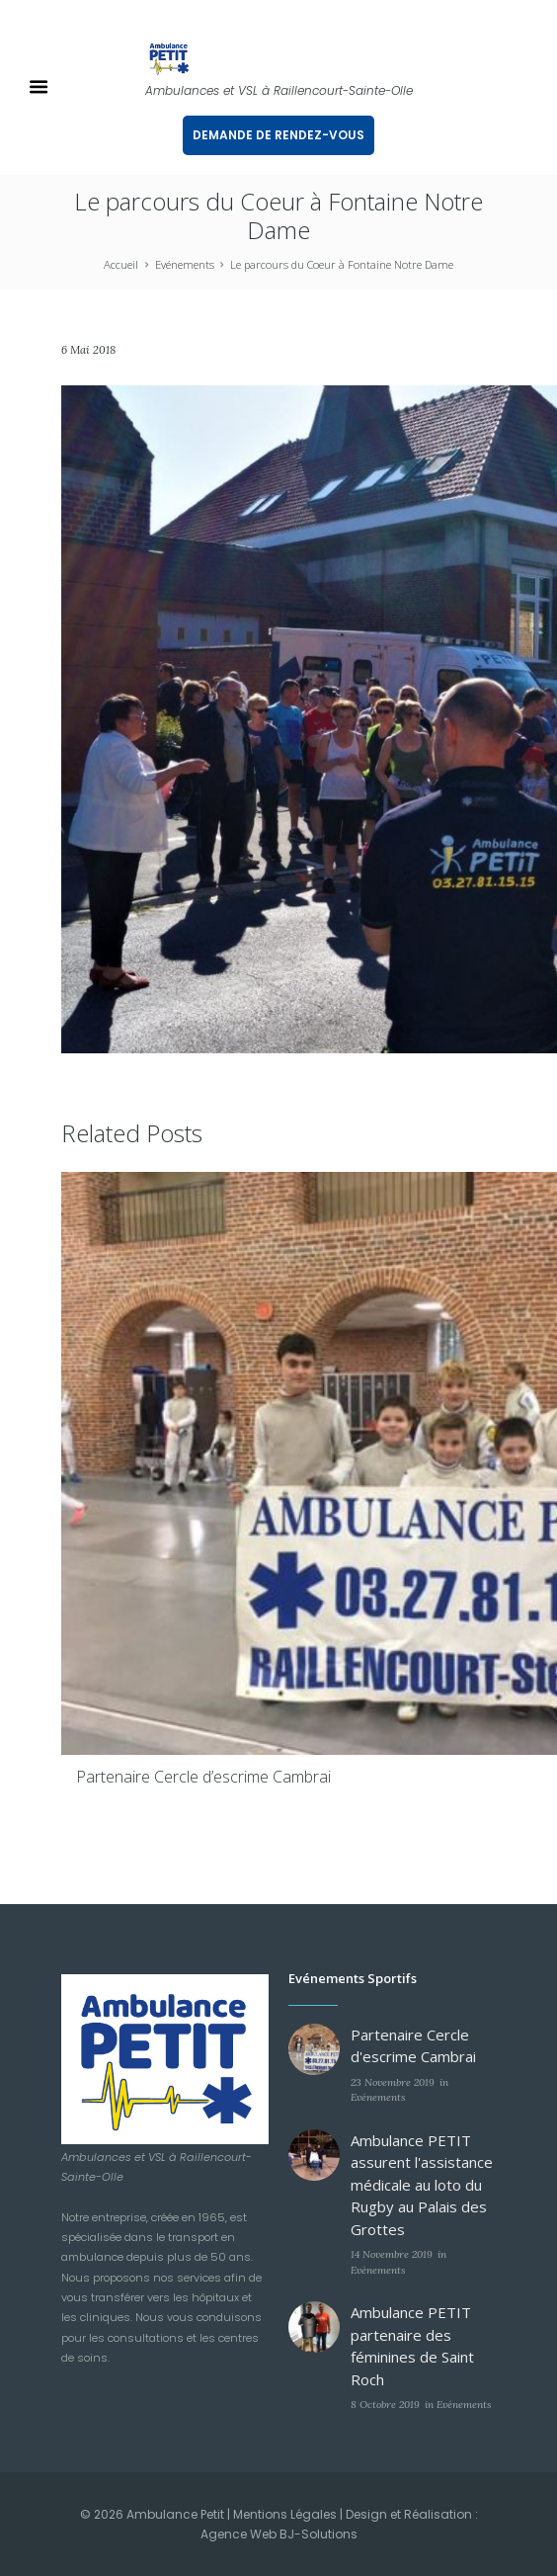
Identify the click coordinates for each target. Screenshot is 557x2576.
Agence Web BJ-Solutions (279, 2534)
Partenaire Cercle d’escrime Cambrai (203, 1776)
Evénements (184, 264)
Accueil (121, 264)
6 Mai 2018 (88, 350)
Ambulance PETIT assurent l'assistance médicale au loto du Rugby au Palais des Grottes (422, 2184)
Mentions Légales (285, 2514)
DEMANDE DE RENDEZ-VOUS (278, 134)
